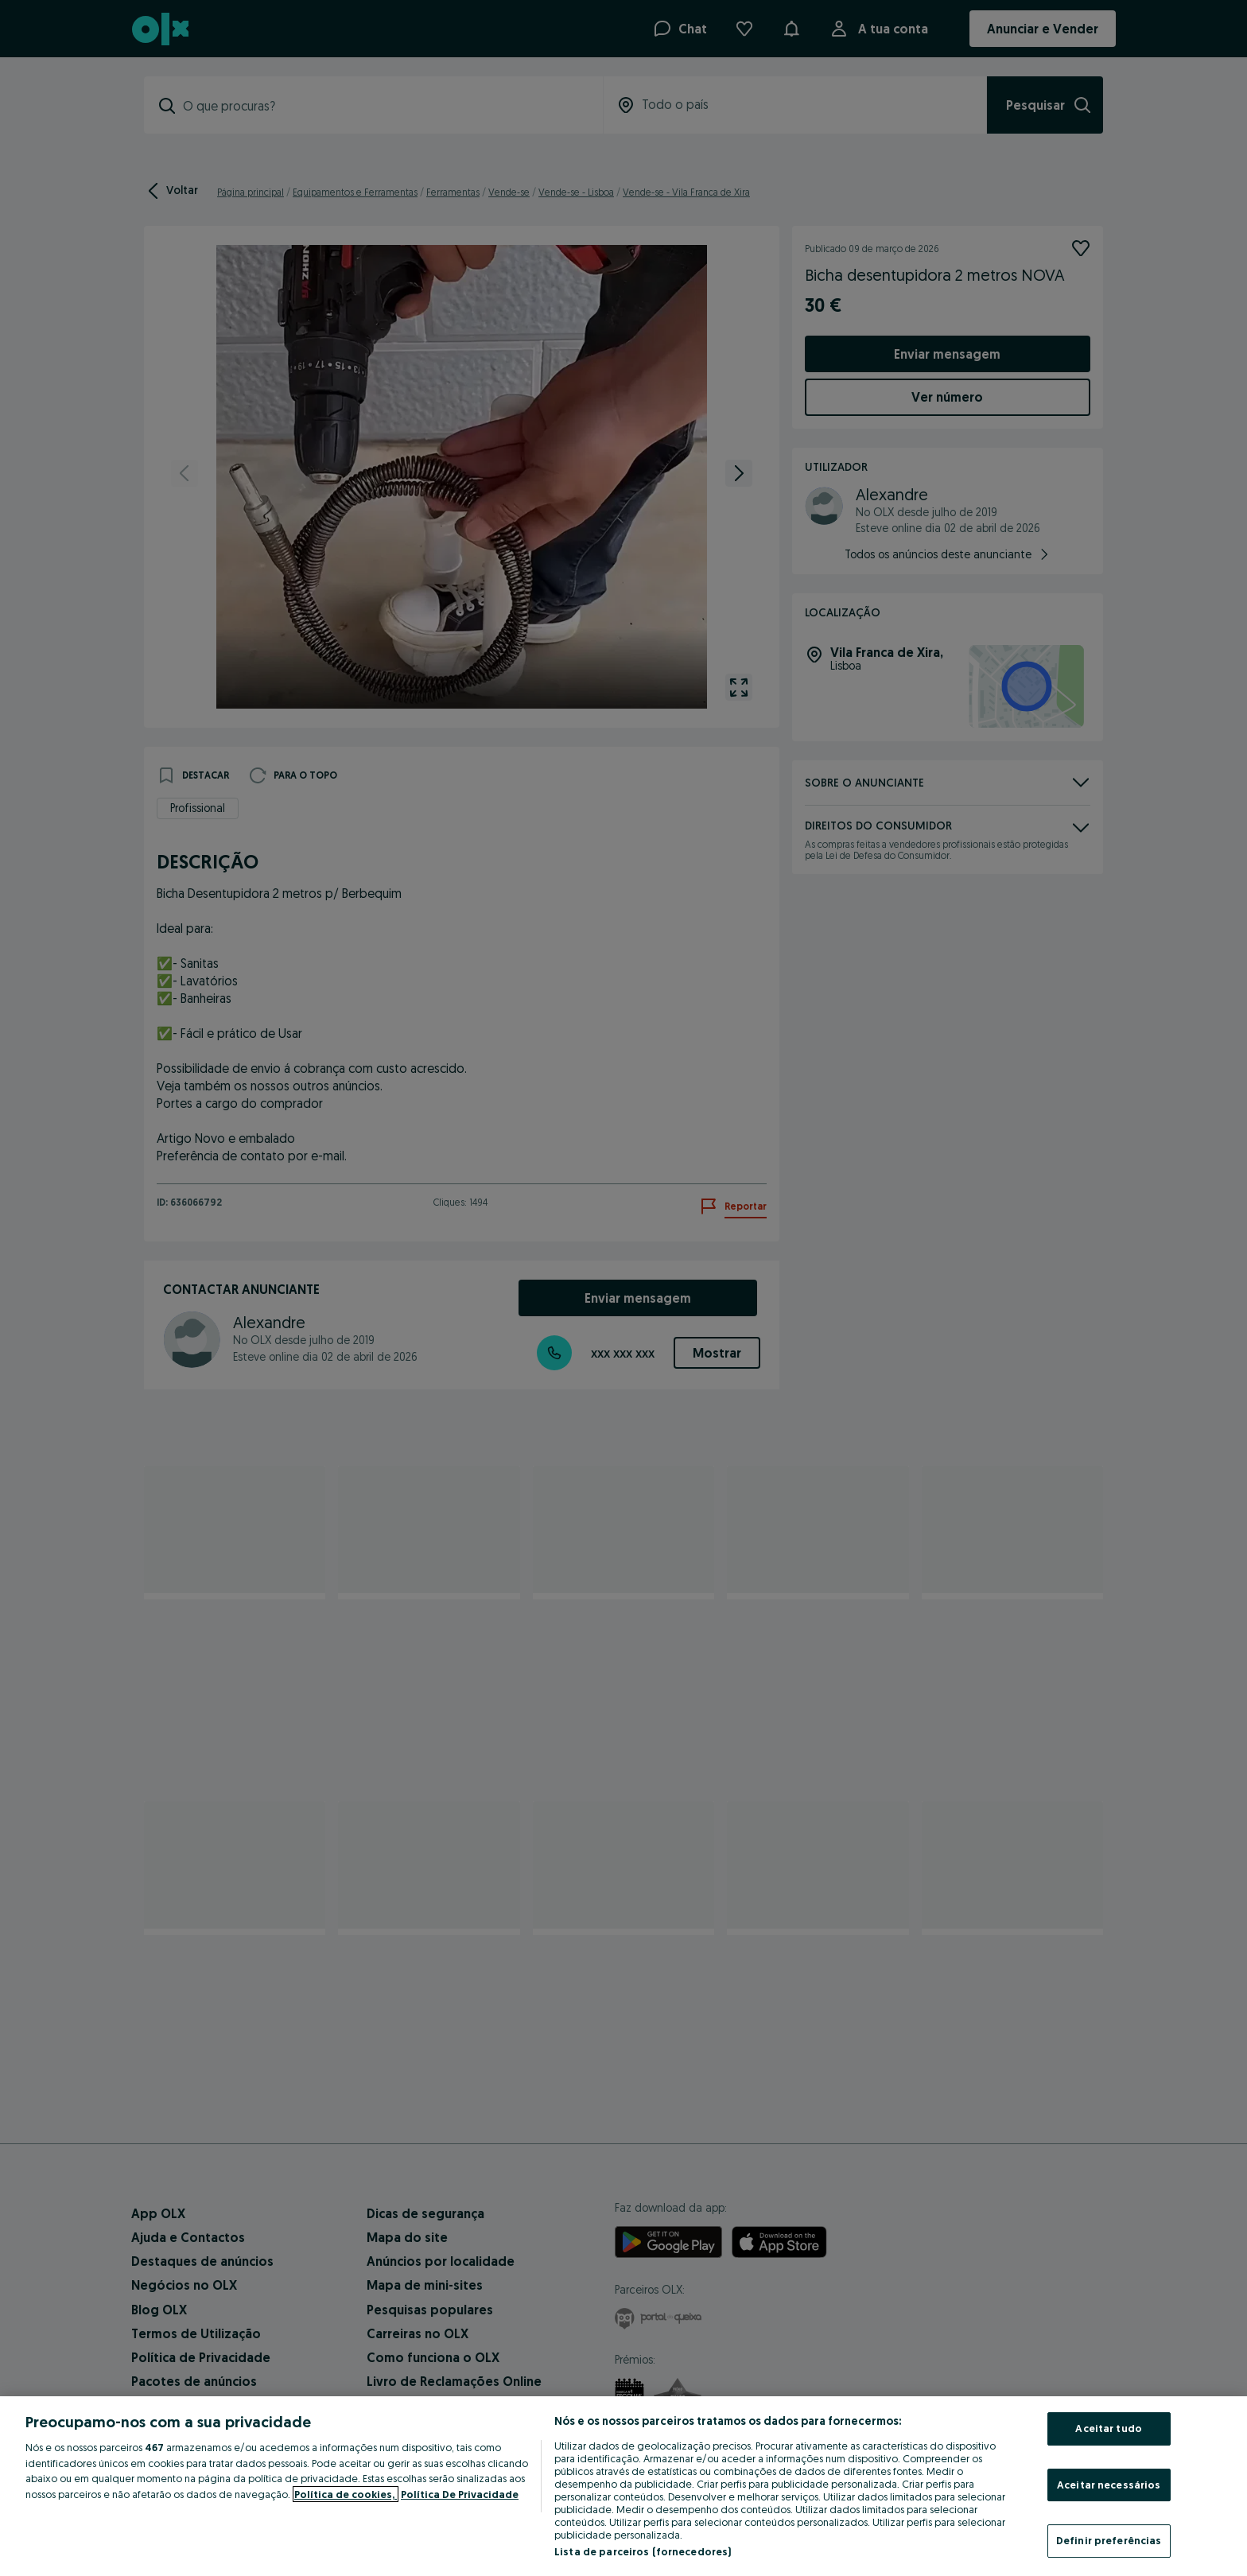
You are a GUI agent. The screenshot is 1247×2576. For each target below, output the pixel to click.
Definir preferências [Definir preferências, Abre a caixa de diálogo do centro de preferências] (1109, 2540)
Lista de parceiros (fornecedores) (642, 2551)
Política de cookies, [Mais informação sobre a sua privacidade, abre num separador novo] (345, 2494)
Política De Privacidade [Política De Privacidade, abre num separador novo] (460, 2494)
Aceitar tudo (1108, 2428)
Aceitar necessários (1108, 2484)
